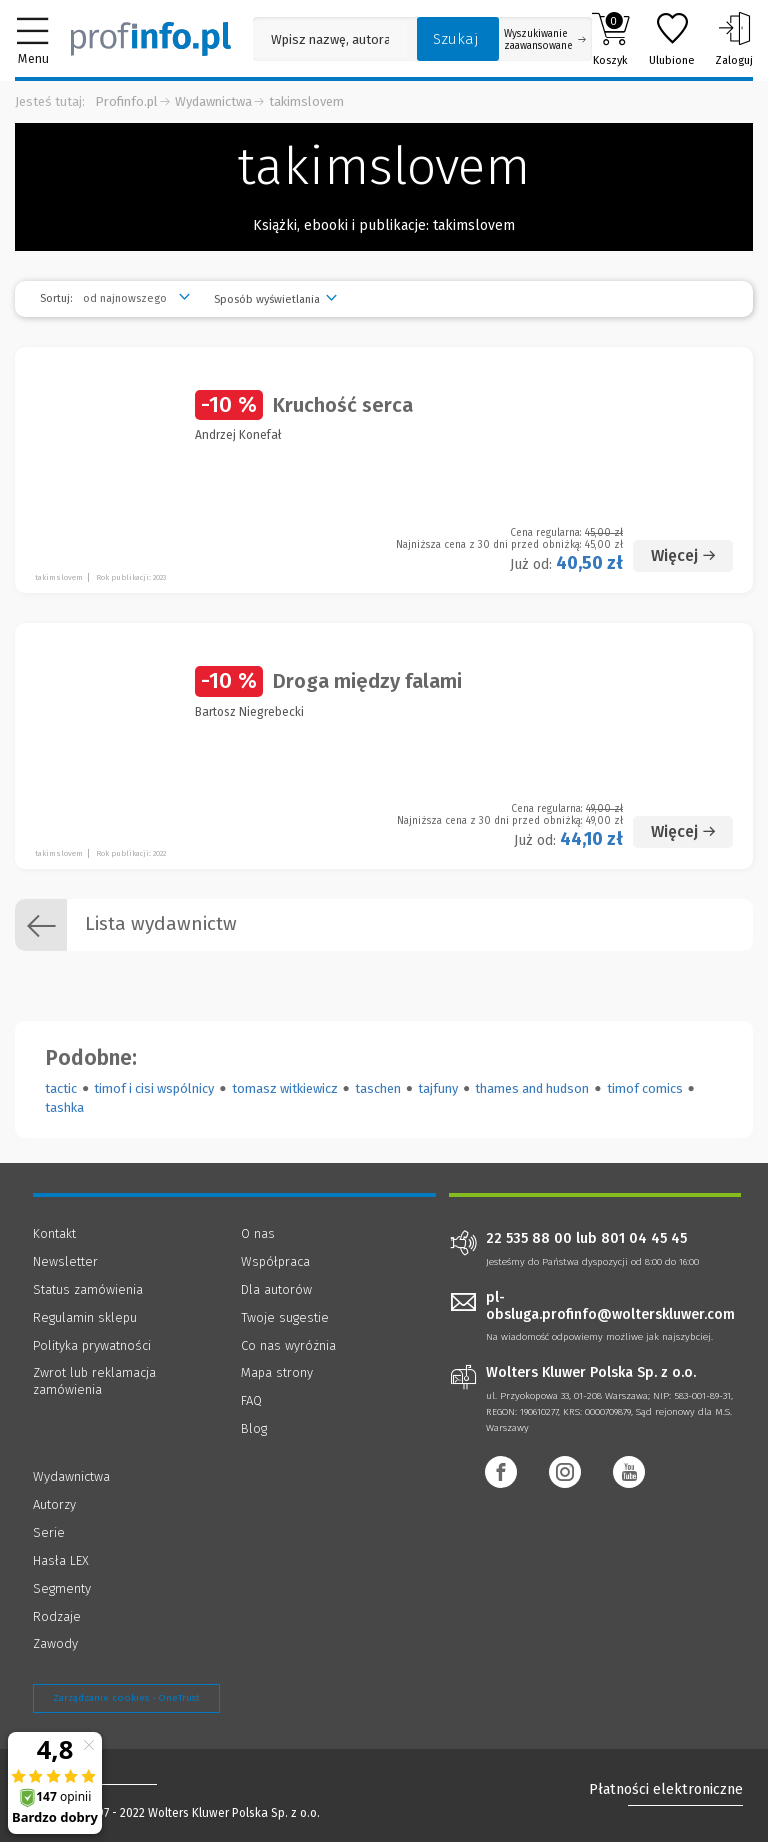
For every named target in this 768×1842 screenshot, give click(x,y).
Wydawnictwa (213, 101)
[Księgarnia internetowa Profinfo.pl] (151, 39)
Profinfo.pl (126, 101)
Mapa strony (277, 1372)
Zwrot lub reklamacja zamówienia (94, 1381)
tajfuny (438, 1088)
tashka (64, 1107)
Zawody (55, 1643)
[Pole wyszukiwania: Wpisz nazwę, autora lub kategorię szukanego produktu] (330, 39)
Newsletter (65, 1261)
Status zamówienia (88, 1289)
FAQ (251, 1400)
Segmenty (62, 1588)
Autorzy (54, 1504)
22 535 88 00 (529, 1239)
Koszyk (610, 39)
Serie (49, 1532)
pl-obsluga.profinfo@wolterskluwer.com (610, 1306)
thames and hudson (532, 1088)
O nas (258, 1233)
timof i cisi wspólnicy (154, 1088)
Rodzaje (57, 1616)
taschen (378, 1088)
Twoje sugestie (285, 1317)
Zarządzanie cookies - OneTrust (126, 1698)
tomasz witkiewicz (285, 1088)
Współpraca (275, 1261)
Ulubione (672, 39)
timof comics (645, 1088)
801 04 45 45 (644, 1239)
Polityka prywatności (92, 1345)
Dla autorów (276, 1289)
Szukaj (456, 39)
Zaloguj (734, 39)
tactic (61, 1088)
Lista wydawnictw (126, 925)
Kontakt (54, 1233)
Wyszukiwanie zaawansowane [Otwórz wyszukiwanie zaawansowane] (545, 40)
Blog (254, 1428)
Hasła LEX (61, 1560)
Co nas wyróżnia (288, 1345)
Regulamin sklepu (85, 1317)
